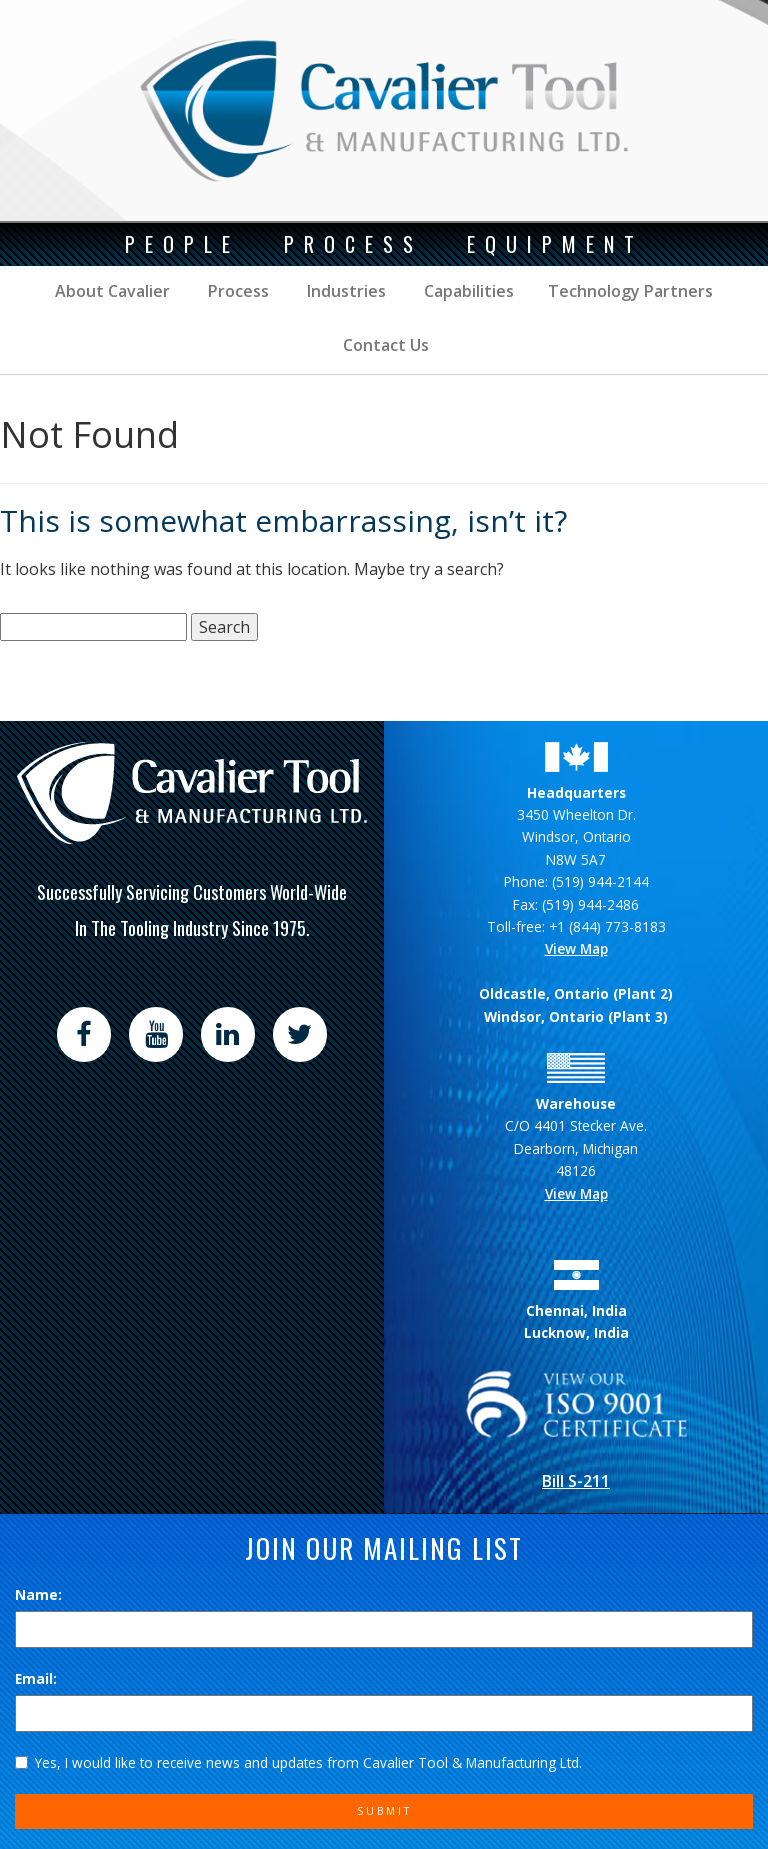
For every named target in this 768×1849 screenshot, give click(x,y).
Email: (36, 1678)
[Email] (384, 1713)
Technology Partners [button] (630, 291)
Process (236, 291)
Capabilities (467, 291)
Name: (38, 1594)
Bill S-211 (576, 1481)
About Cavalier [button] (112, 291)
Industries (344, 291)
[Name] (384, 1629)
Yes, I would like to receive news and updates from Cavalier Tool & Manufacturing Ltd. (298, 1762)
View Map (576, 948)
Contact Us (384, 345)
